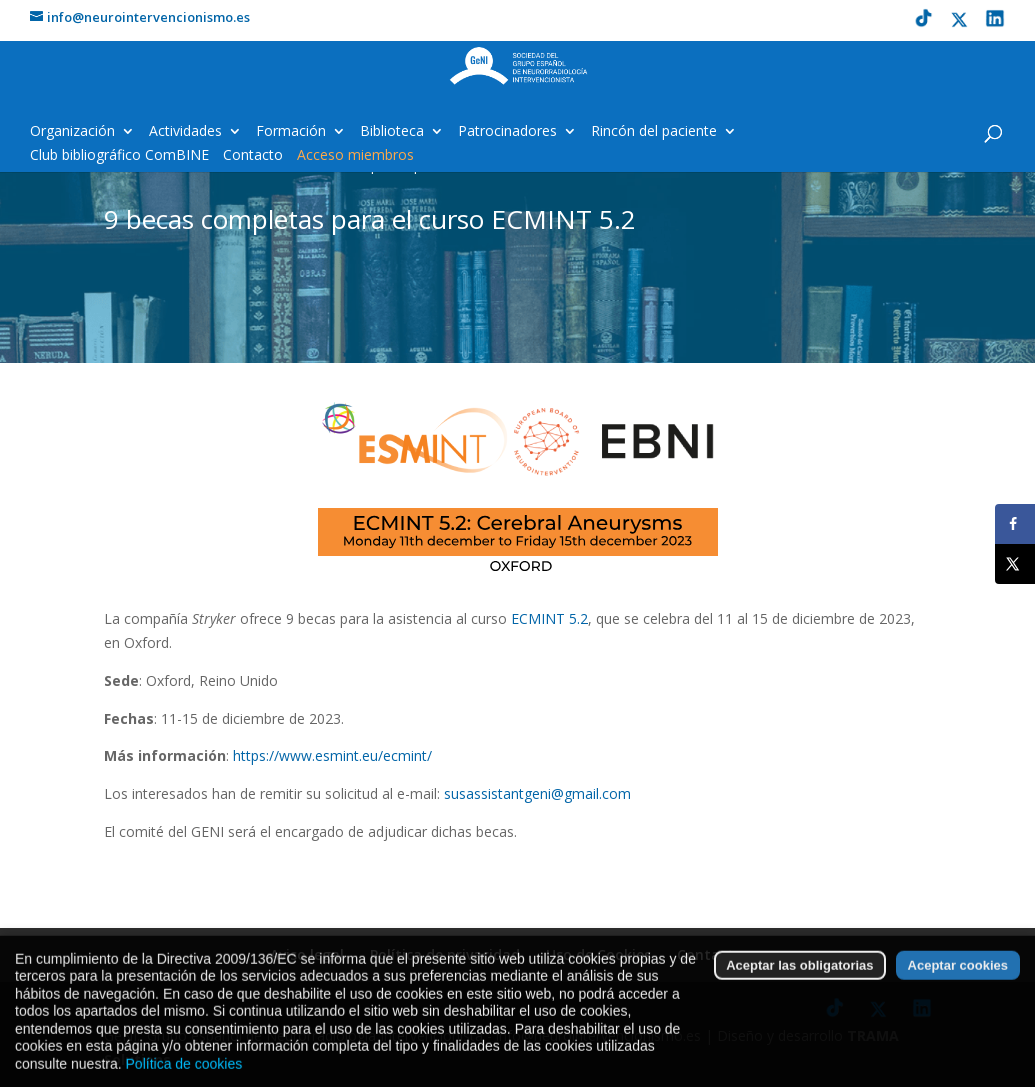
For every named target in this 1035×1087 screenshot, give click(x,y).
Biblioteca (392, 132)
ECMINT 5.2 (549, 618)
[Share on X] (1015, 564)
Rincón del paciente (654, 132)
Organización (72, 132)
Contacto (253, 156)
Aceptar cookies (958, 993)
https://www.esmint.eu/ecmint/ (332, 755)
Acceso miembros (355, 156)
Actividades (185, 132)
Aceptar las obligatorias (799, 993)
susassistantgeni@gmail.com (537, 793)
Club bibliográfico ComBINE (119, 156)
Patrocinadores (507, 132)
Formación (291, 132)
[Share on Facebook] (1015, 524)
